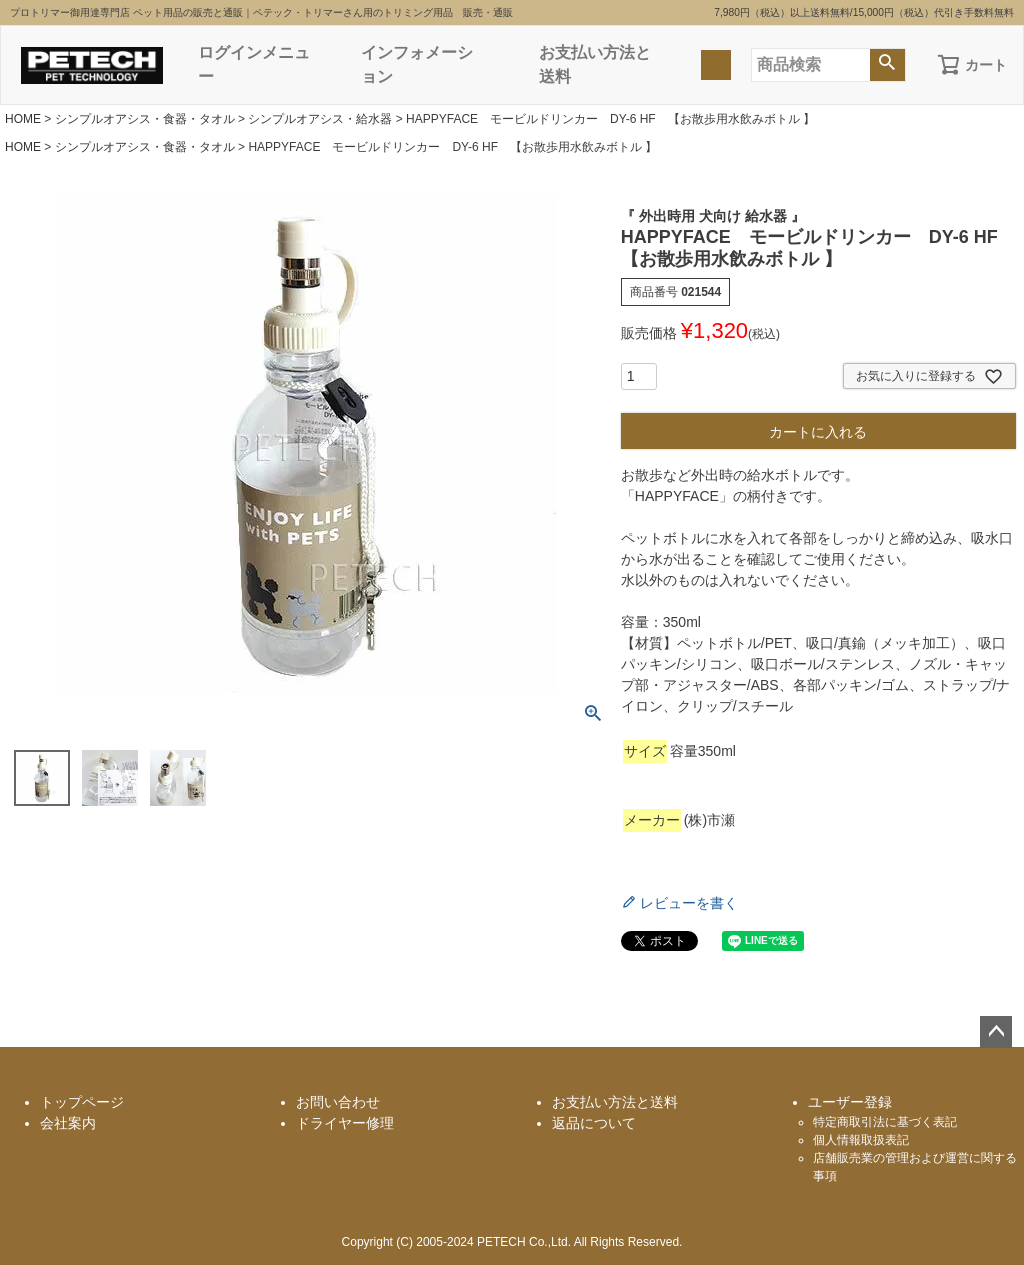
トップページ (82, 1102)
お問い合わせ (338, 1102)
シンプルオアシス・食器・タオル (145, 119)
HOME (23, 119)
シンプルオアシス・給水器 (320, 119)
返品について (594, 1123)
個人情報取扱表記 (861, 1140)
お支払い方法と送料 (595, 64)
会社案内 (68, 1123)
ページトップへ (996, 1032)
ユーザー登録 (850, 1102)
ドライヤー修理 (345, 1123)
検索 (887, 65)
